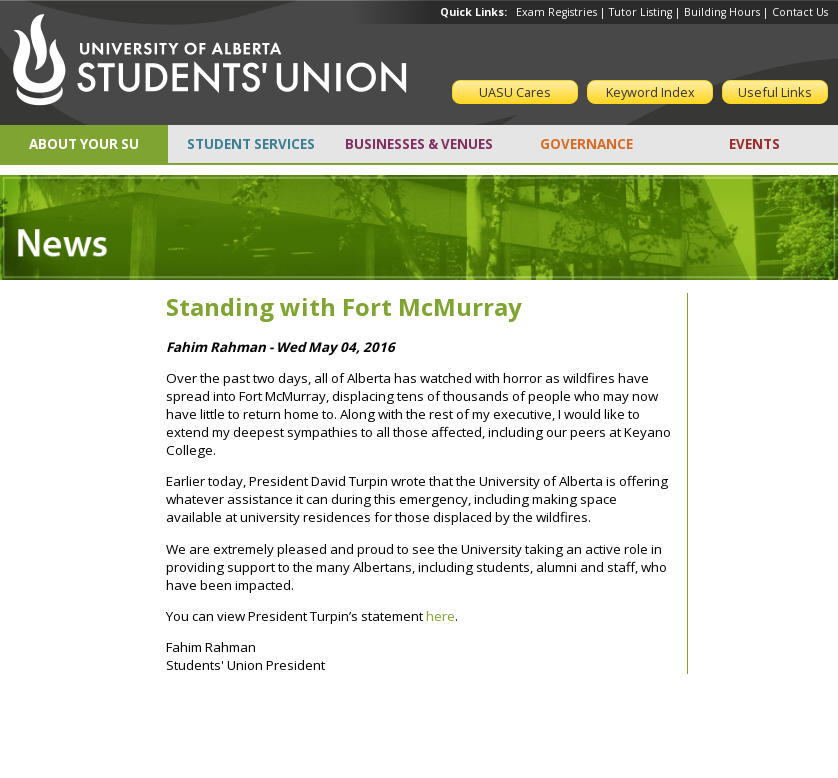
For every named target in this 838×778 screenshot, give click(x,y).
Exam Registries (556, 12)
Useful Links (775, 92)
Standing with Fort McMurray (344, 306)
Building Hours (722, 12)
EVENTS (754, 144)
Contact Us (800, 12)
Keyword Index (650, 92)
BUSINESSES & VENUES (419, 144)
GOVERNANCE (586, 144)
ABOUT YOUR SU (84, 144)
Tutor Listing (640, 12)
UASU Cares (515, 92)
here (440, 616)
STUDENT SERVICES (251, 144)
